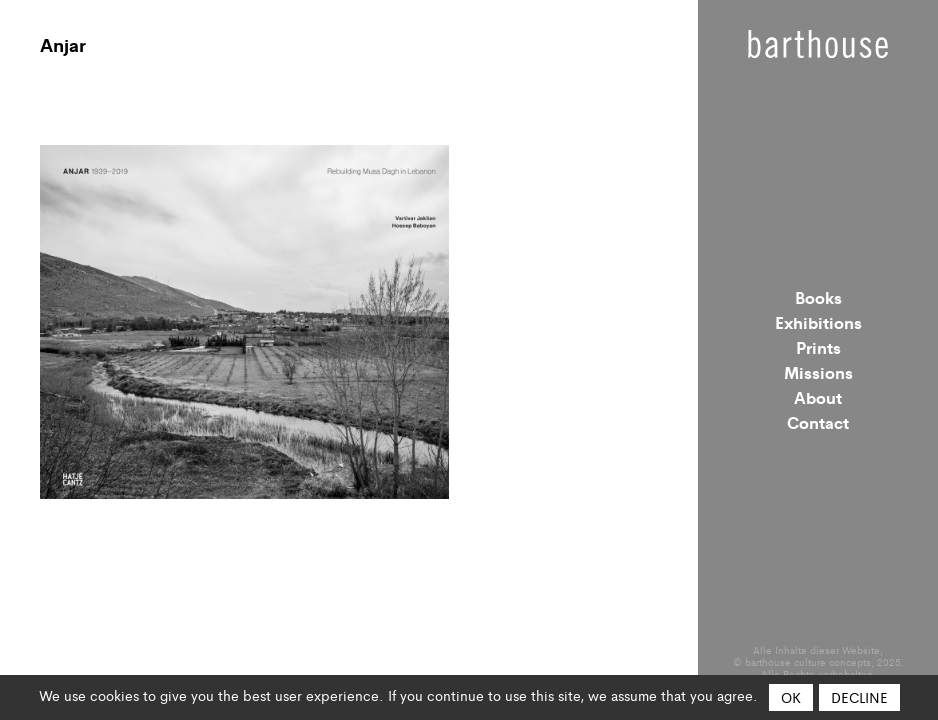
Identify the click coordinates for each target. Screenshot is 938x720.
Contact (818, 422)
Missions (818, 372)
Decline (859, 697)
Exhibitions (818, 322)
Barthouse (818, 44)
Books (818, 297)
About (818, 397)
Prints (818, 347)
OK (791, 697)
